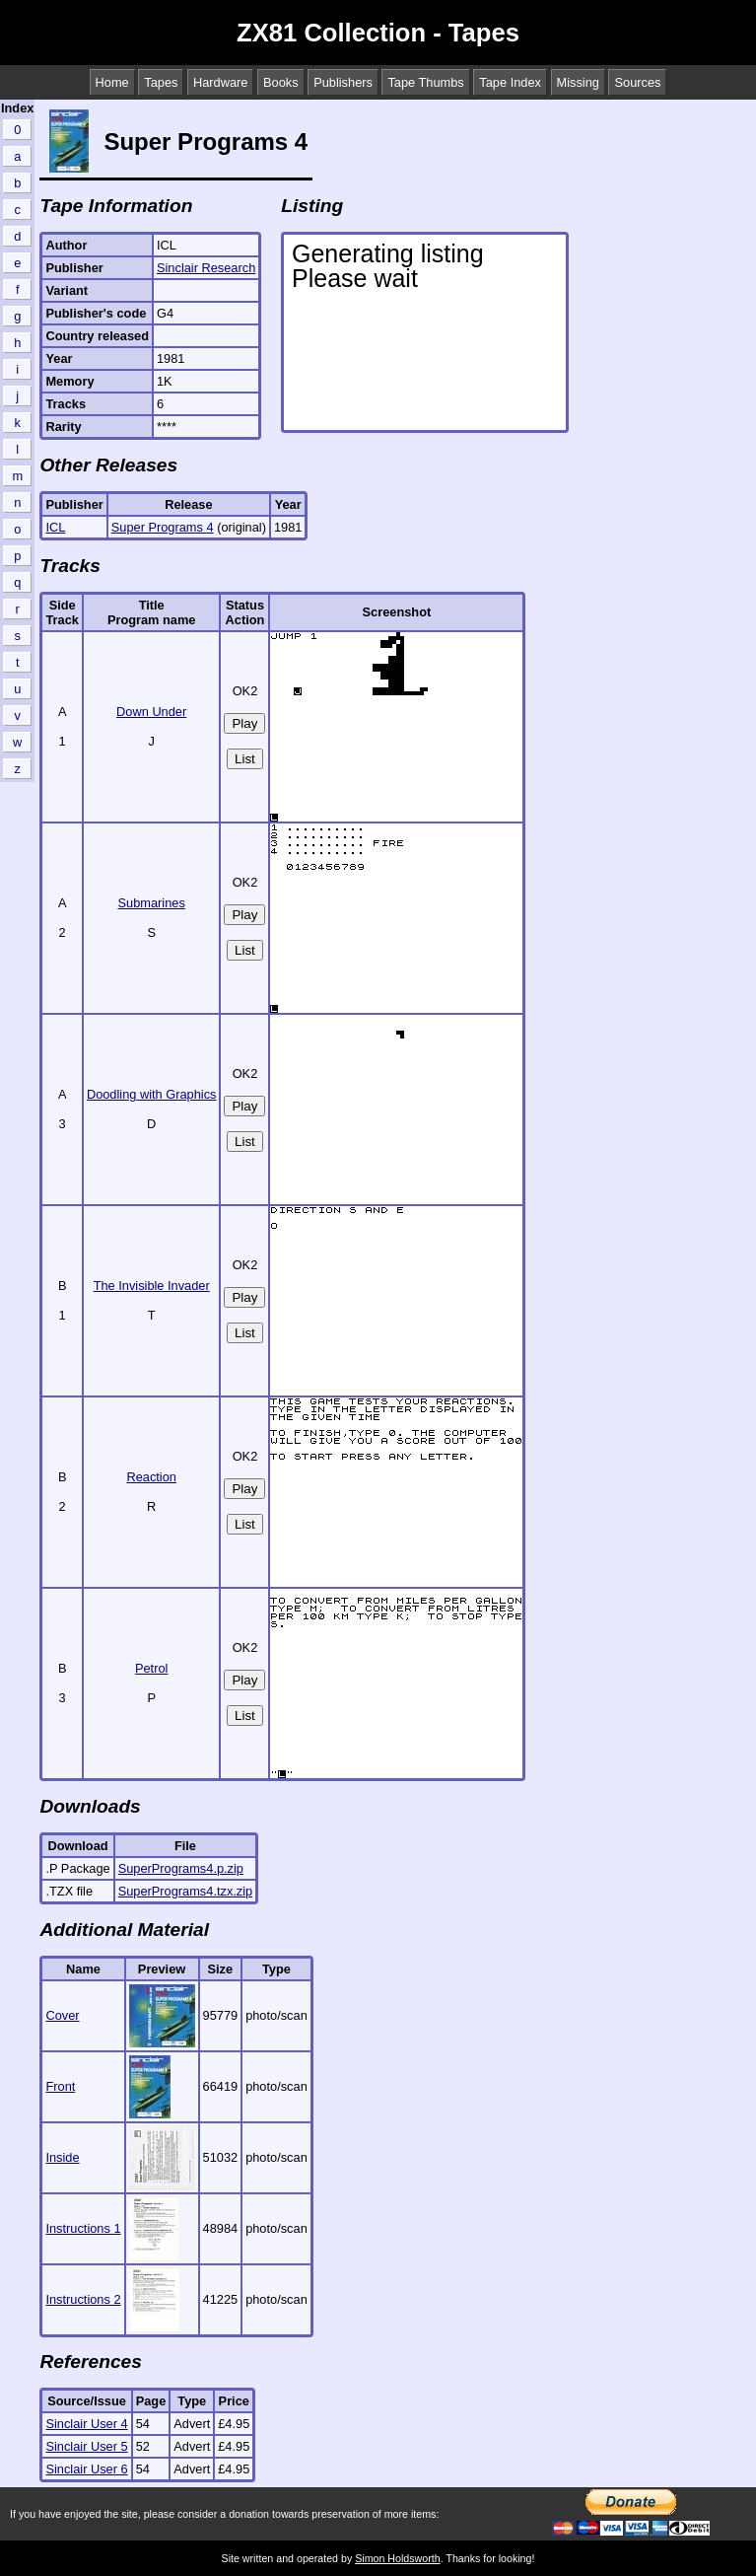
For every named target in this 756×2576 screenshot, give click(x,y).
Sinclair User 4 (86, 2423)
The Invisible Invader (152, 1285)
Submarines (151, 902)
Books (281, 82)
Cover (62, 2015)
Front (60, 2086)
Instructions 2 (82, 2299)
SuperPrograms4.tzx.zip (185, 1891)
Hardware (220, 82)
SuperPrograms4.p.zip (180, 1868)
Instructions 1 (82, 2228)
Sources (637, 82)
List (245, 758)
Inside (62, 2157)
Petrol (151, 1668)
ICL (55, 527)
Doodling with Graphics (152, 1094)
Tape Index (510, 82)
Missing (578, 82)
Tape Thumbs (425, 82)
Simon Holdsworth (397, 2558)
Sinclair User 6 (86, 2469)
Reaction (151, 1476)
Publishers (343, 82)
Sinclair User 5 (86, 2446)
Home (112, 82)
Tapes (160, 82)
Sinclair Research (206, 267)
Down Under (151, 711)
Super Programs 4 (162, 527)
